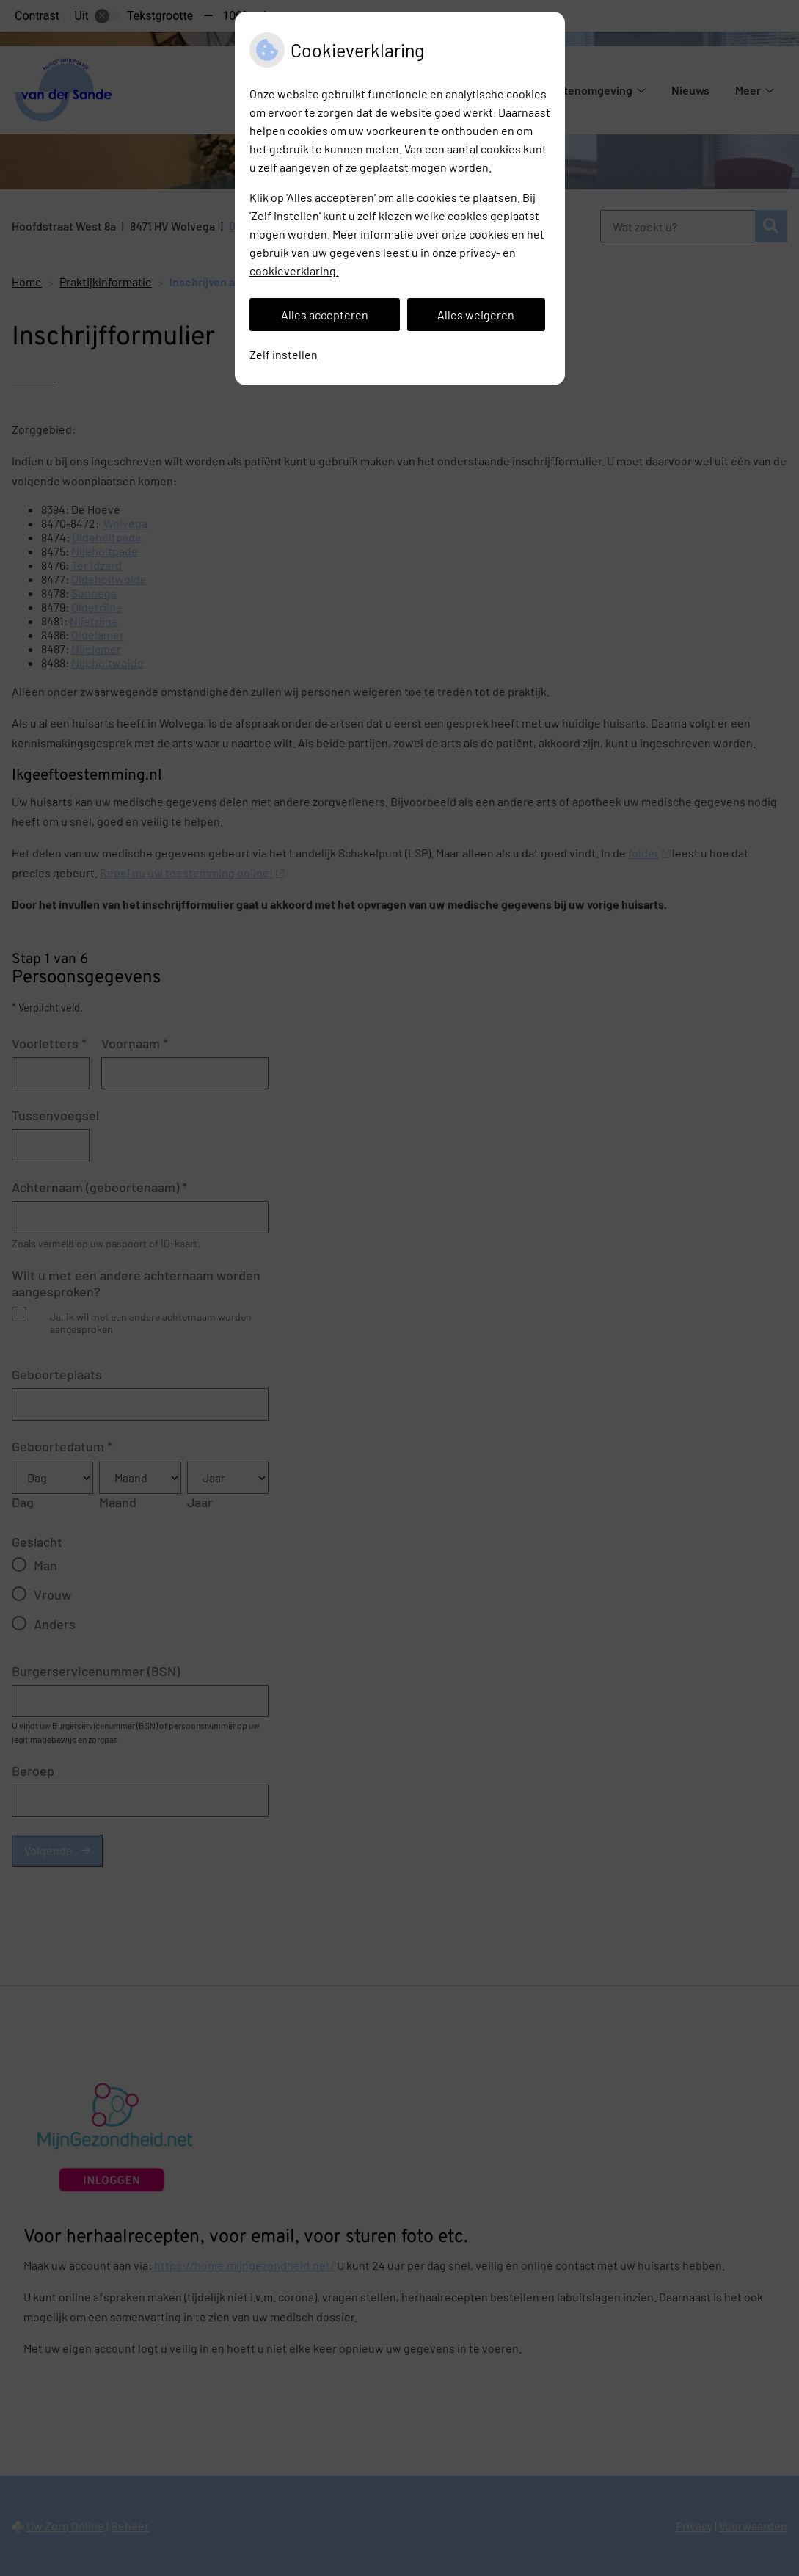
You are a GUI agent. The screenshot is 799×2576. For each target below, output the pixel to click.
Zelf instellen (283, 354)
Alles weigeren (475, 315)
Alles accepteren (324, 315)
